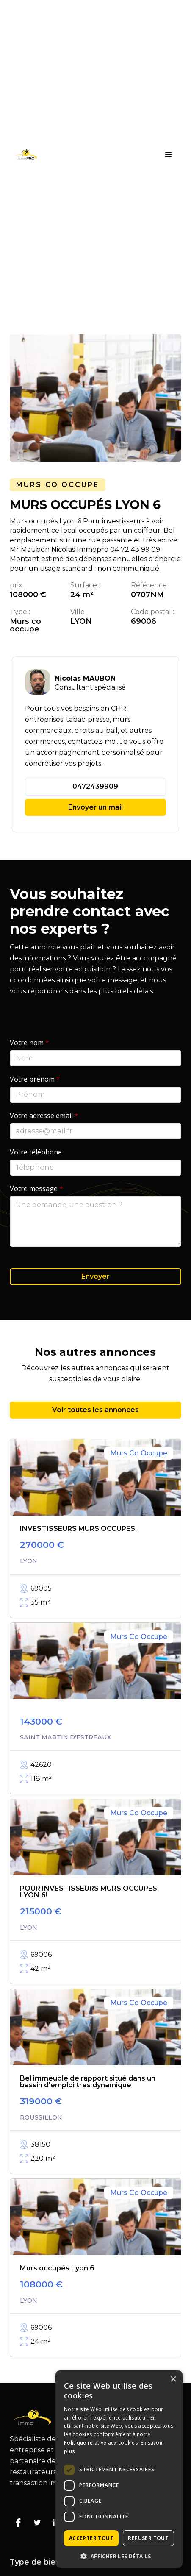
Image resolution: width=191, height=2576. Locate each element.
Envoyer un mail (95, 807)
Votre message (36, 1188)
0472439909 (95, 786)
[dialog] (119, 2469)
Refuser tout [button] (148, 2538)
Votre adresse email (44, 1115)
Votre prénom (35, 1079)
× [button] (173, 2379)
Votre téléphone (36, 1152)
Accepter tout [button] (91, 2538)
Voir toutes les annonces (95, 1410)
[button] (168, 154)
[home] (23, 154)
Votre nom (29, 1042)
